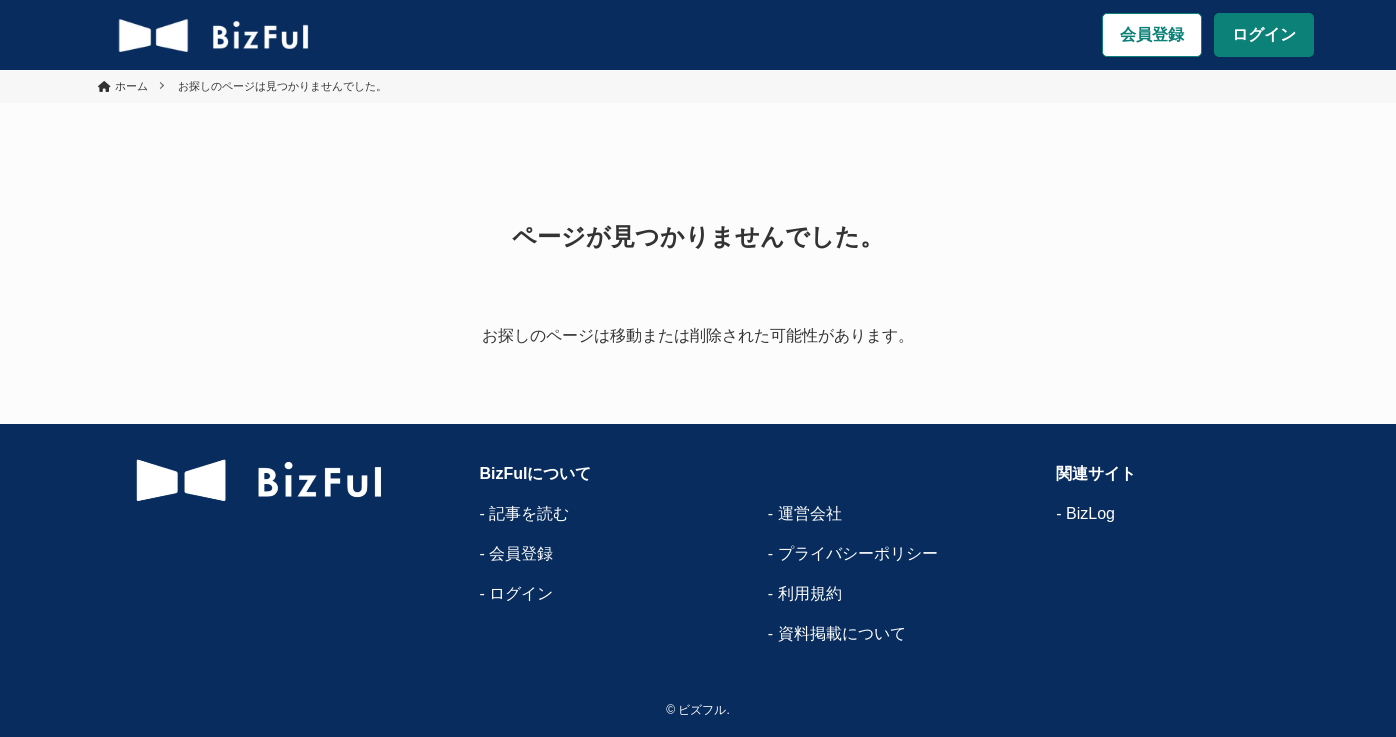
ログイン (1264, 34)
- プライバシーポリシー (853, 553)
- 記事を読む (524, 513)
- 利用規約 (805, 593)
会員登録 (1152, 34)
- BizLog (1085, 513)
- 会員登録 (516, 553)
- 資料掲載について (837, 633)
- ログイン (516, 593)
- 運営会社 (805, 513)
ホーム (131, 86)
